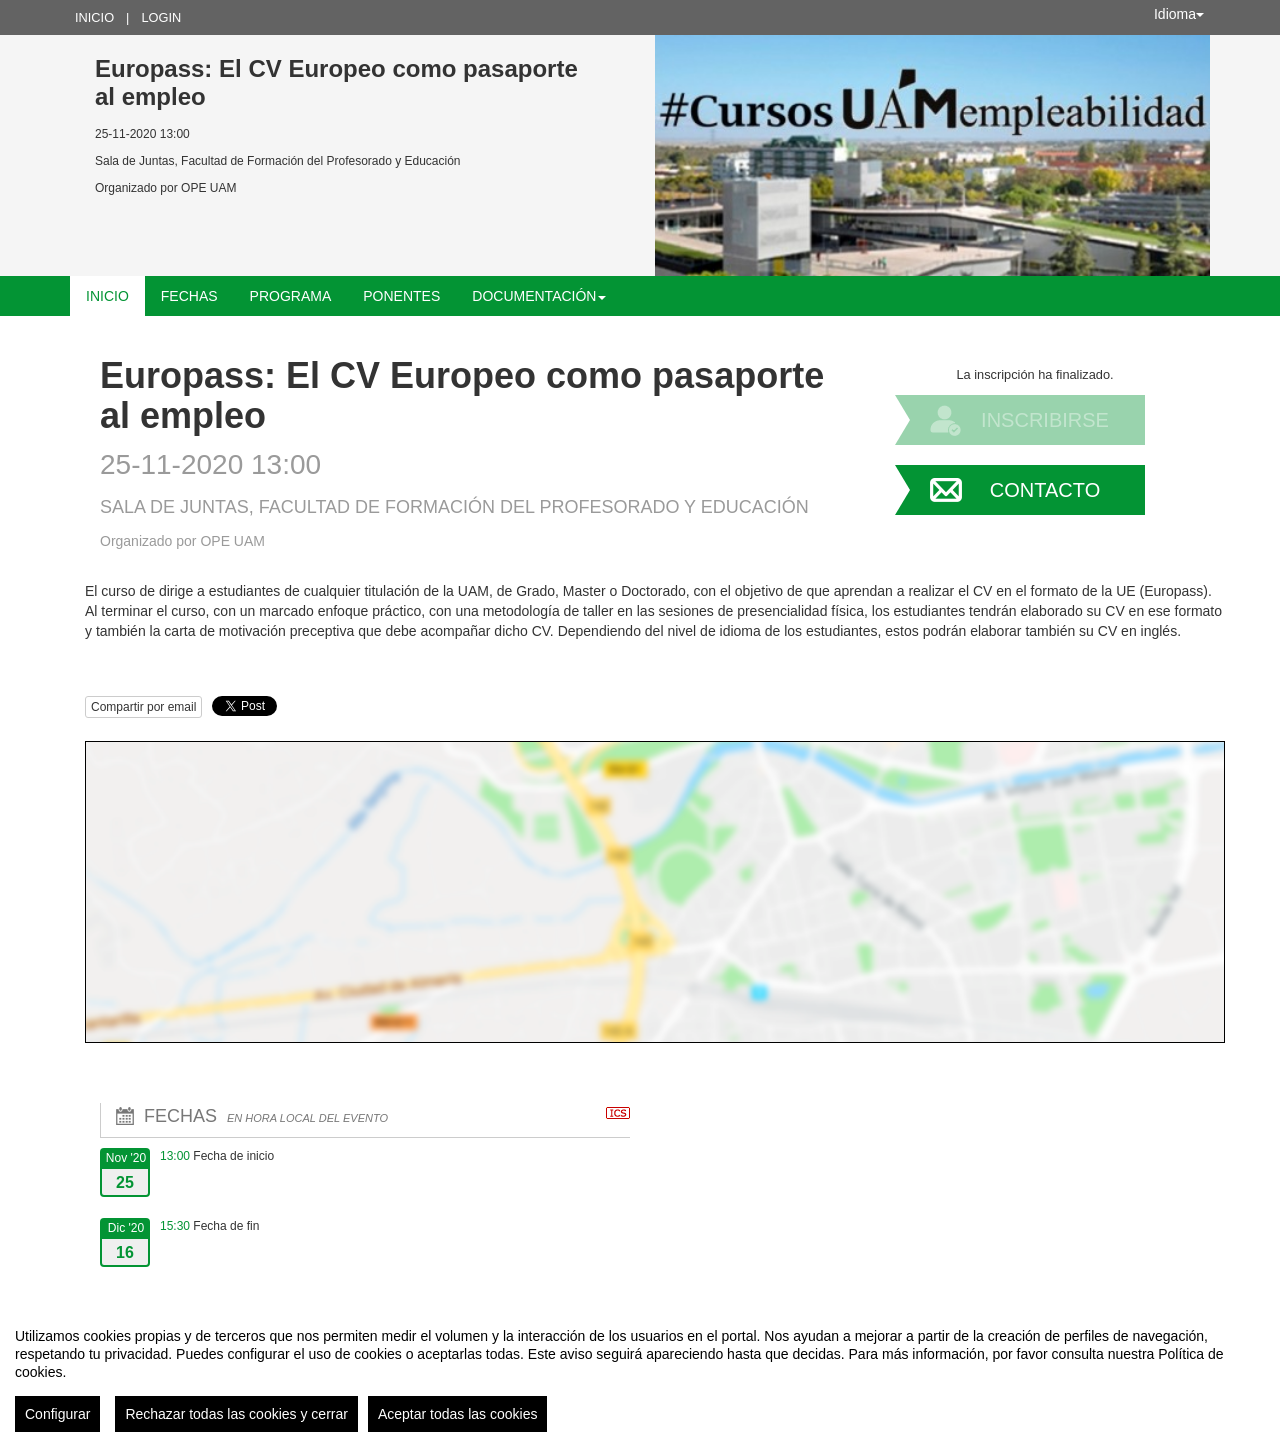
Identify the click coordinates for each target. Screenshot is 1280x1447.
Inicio (94, 17)
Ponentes (401, 296)
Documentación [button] (539, 296)
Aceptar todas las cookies (458, 1414)
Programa (291, 296)
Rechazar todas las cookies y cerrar (236, 1414)
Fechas (189, 296)
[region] (640, 1372)
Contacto (1045, 490)
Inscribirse (1045, 420)
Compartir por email (143, 707)
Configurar (57, 1414)
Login (161, 17)
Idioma (1179, 14)
